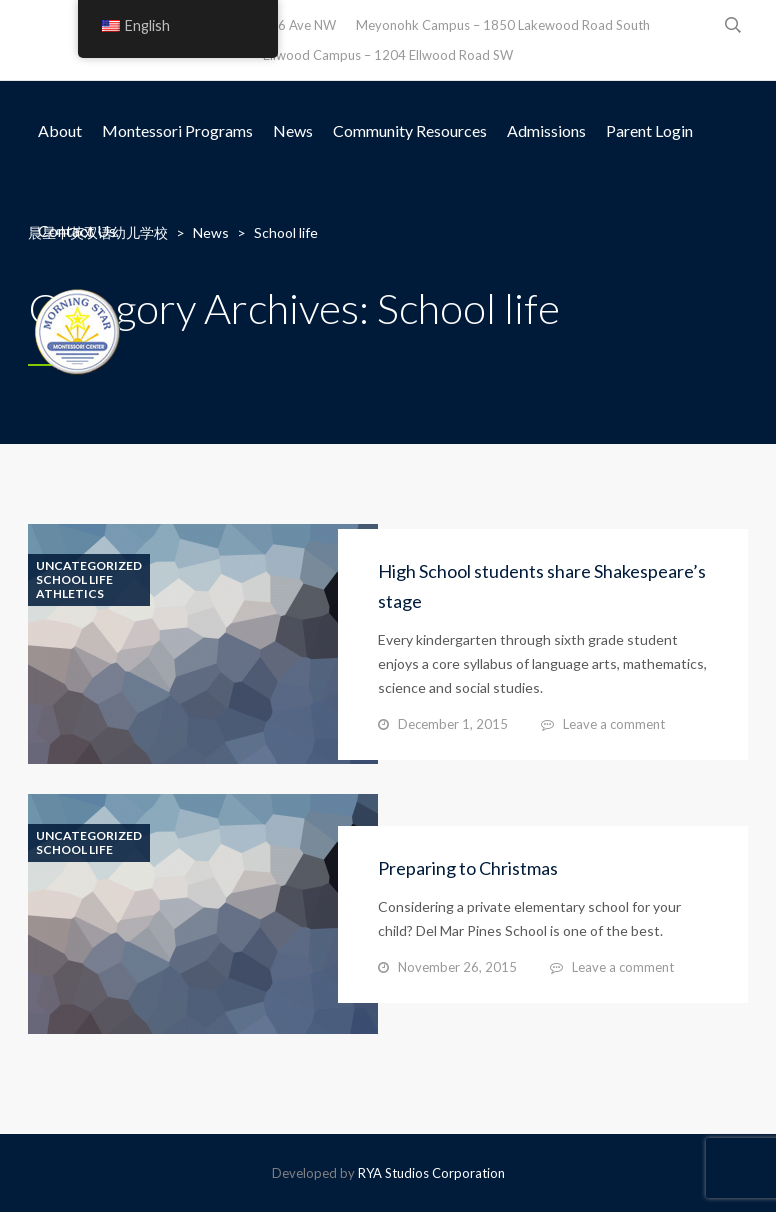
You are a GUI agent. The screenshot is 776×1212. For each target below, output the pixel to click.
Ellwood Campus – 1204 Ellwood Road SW (388, 55)
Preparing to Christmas (468, 868)
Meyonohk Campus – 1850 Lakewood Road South (503, 25)
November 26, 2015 (457, 967)
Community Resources (410, 130)
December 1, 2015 (453, 724)
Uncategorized (89, 566)
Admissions (546, 130)
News (293, 130)
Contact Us (77, 230)
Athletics (70, 594)
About (60, 130)
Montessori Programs (177, 130)
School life (74, 580)
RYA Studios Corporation (431, 1173)
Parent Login (649, 130)
